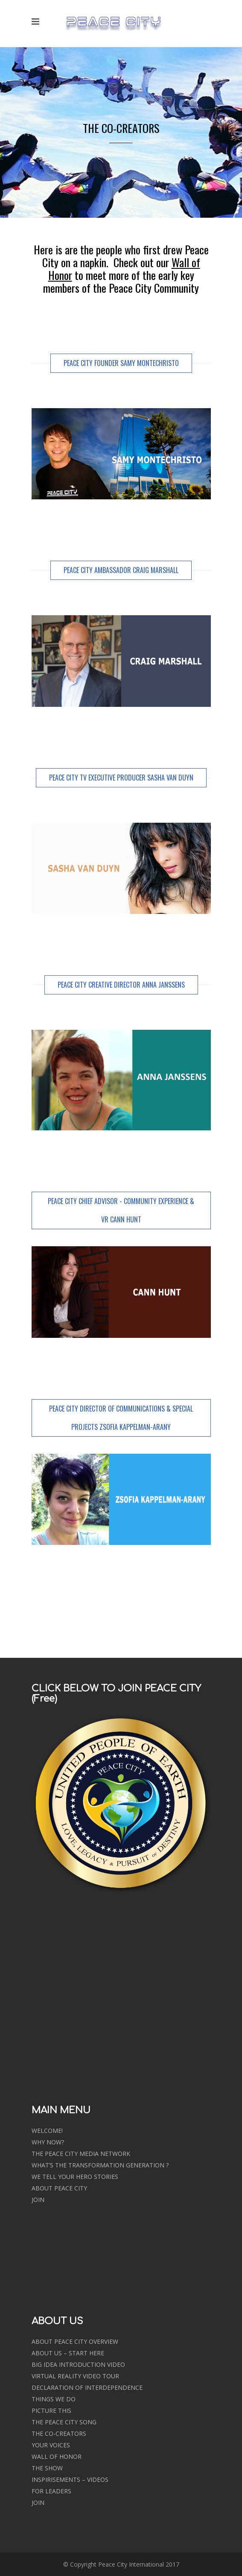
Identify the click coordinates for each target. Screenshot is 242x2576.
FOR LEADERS (51, 2491)
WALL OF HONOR (57, 2456)
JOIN (38, 2200)
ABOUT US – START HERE (68, 2353)
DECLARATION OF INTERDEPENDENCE (87, 2387)
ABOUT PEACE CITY (59, 2188)
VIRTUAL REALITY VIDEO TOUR (75, 2376)
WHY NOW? (48, 2142)
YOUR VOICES (51, 2445)
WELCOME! (47, 2130)
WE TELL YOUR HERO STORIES (75, 2177)
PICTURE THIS (51, 2410)
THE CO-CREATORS (59, 2433)
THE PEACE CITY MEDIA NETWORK (81, 2154)
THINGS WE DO (54, 2399)
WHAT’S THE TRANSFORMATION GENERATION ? (100, 2165)
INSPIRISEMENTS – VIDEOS (70, 2479)
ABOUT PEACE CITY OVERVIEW (75, 2341)
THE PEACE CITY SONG (64, 2422)
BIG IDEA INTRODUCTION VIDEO (78, 2364)
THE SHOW (47, 2468)
